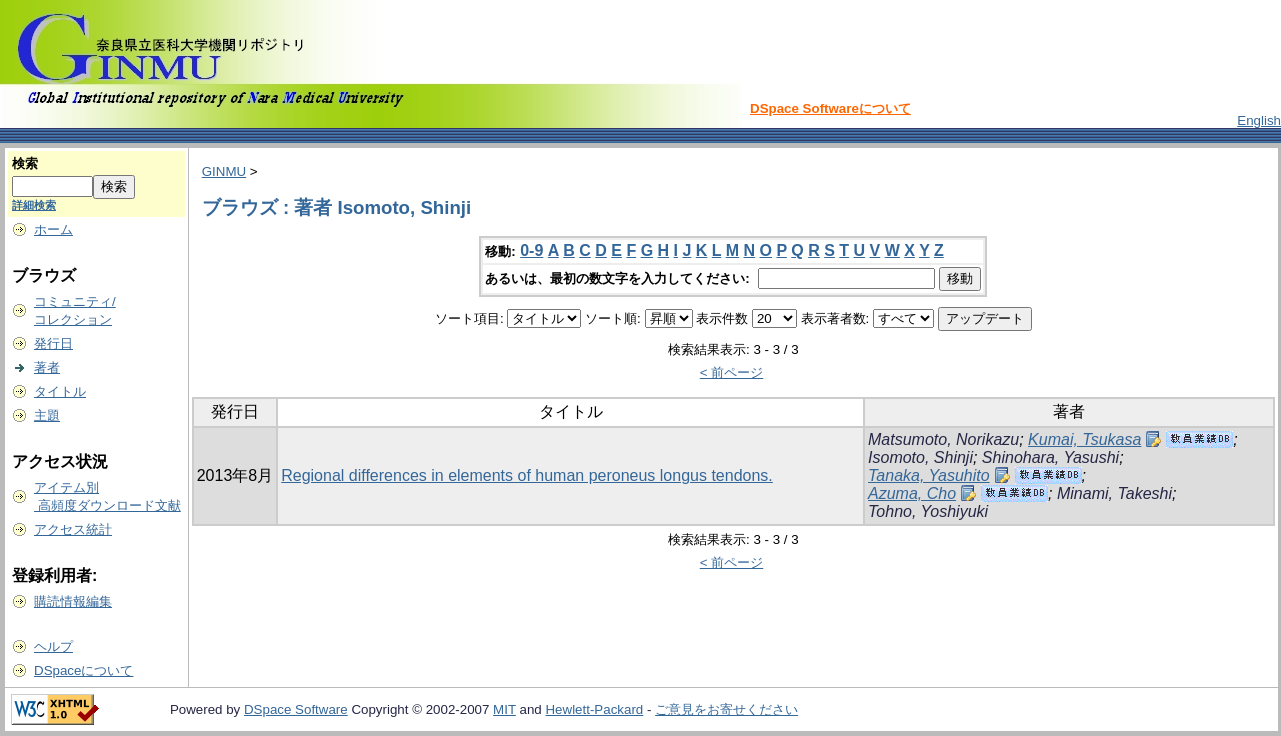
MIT (504, 709)
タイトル (60, 391)
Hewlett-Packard (594, 709)
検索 (25, 163)
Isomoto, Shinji (920, 457)
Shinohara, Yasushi (1050, 457)
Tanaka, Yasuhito (929, 475)
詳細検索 (34, 205)
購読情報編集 (73, 601)
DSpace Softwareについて (830, 108)
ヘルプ (53, 646)
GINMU (224, 171)
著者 (47, 367)
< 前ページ (732, 372)
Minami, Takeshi (1114, 493)
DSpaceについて (83, 670)
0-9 (531, 250)
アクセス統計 (73, 529)
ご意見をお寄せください (726, 709)
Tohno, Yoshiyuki (928, 511)
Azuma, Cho (912, 493)
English (1259, 120)
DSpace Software (296, 709)
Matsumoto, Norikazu (943, 439)
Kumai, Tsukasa (1084, 439)
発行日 (53, 343)
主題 (47, 415)
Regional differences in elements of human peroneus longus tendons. (527, 475)
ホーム (53, 229)
